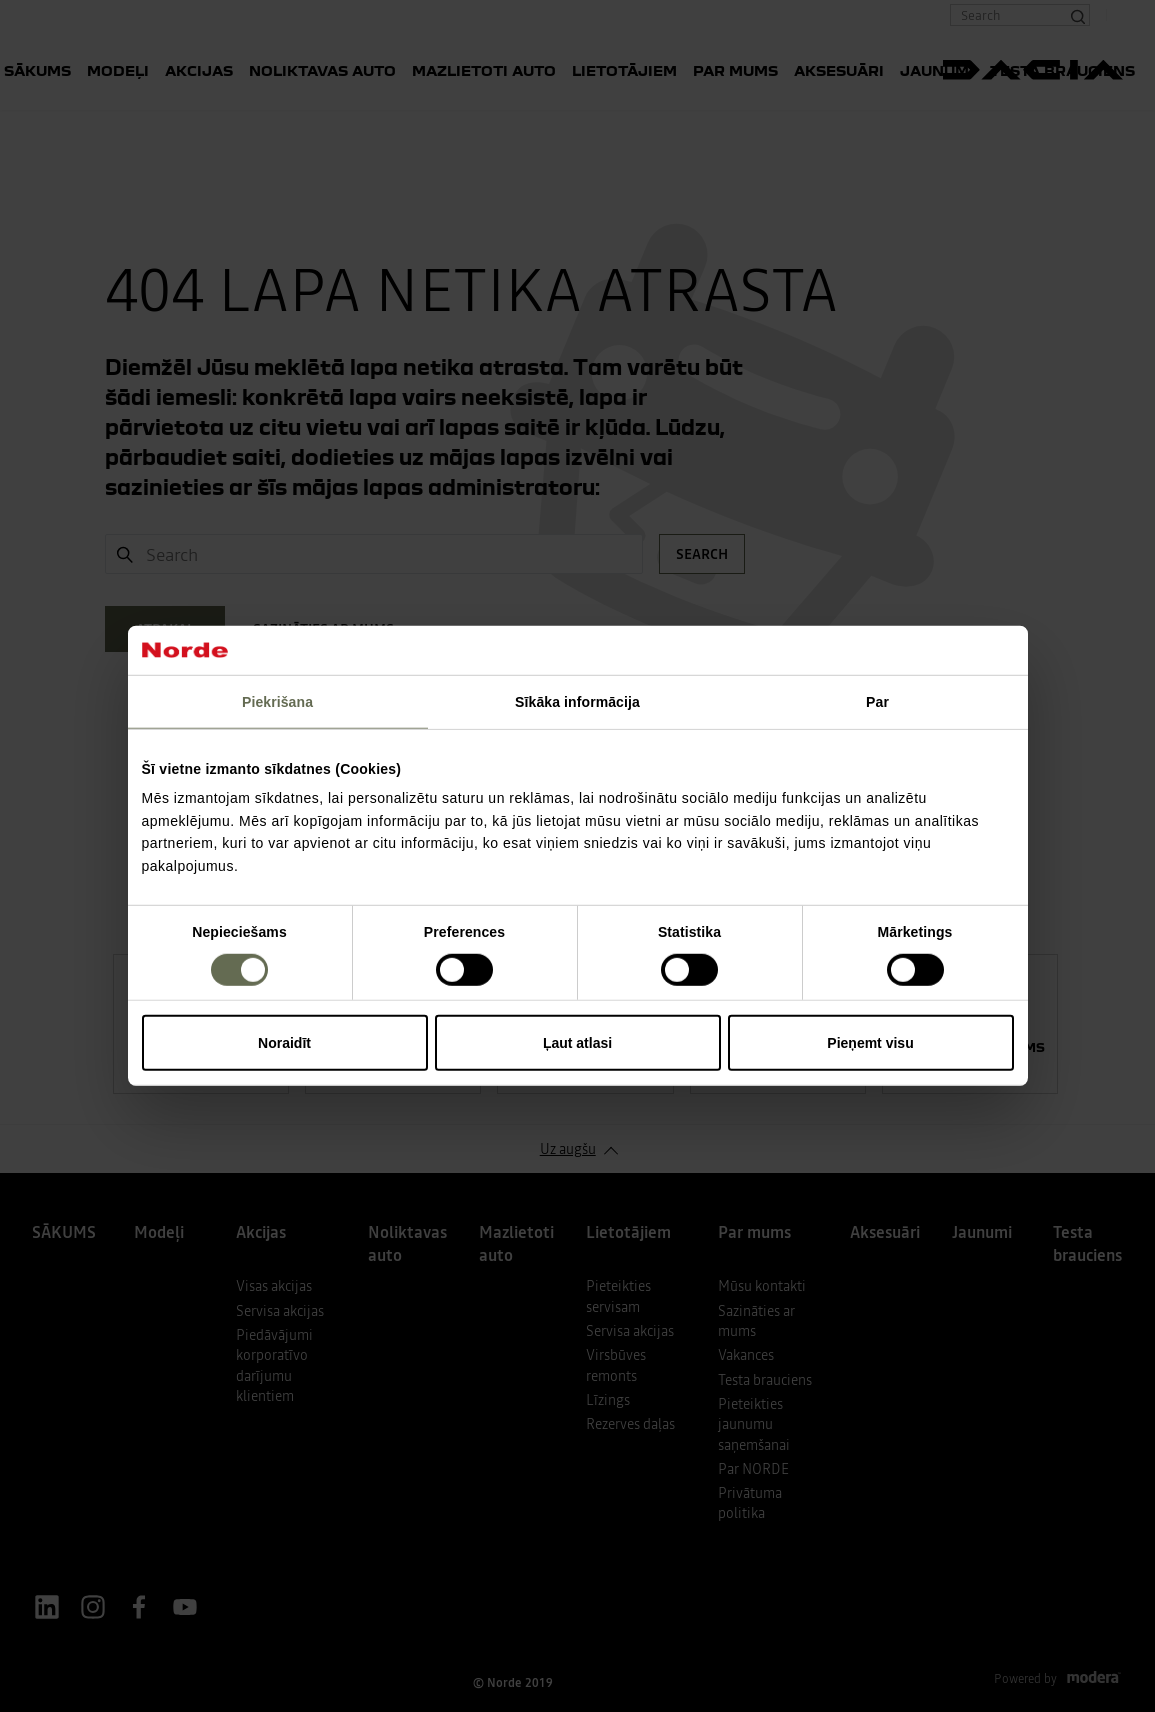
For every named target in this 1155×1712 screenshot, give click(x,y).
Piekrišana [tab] (277, 702)
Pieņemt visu (870, 1043)
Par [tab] (877, 702)
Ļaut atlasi (577, 1043)
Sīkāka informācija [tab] (577, 702)
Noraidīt (284, 1043)
